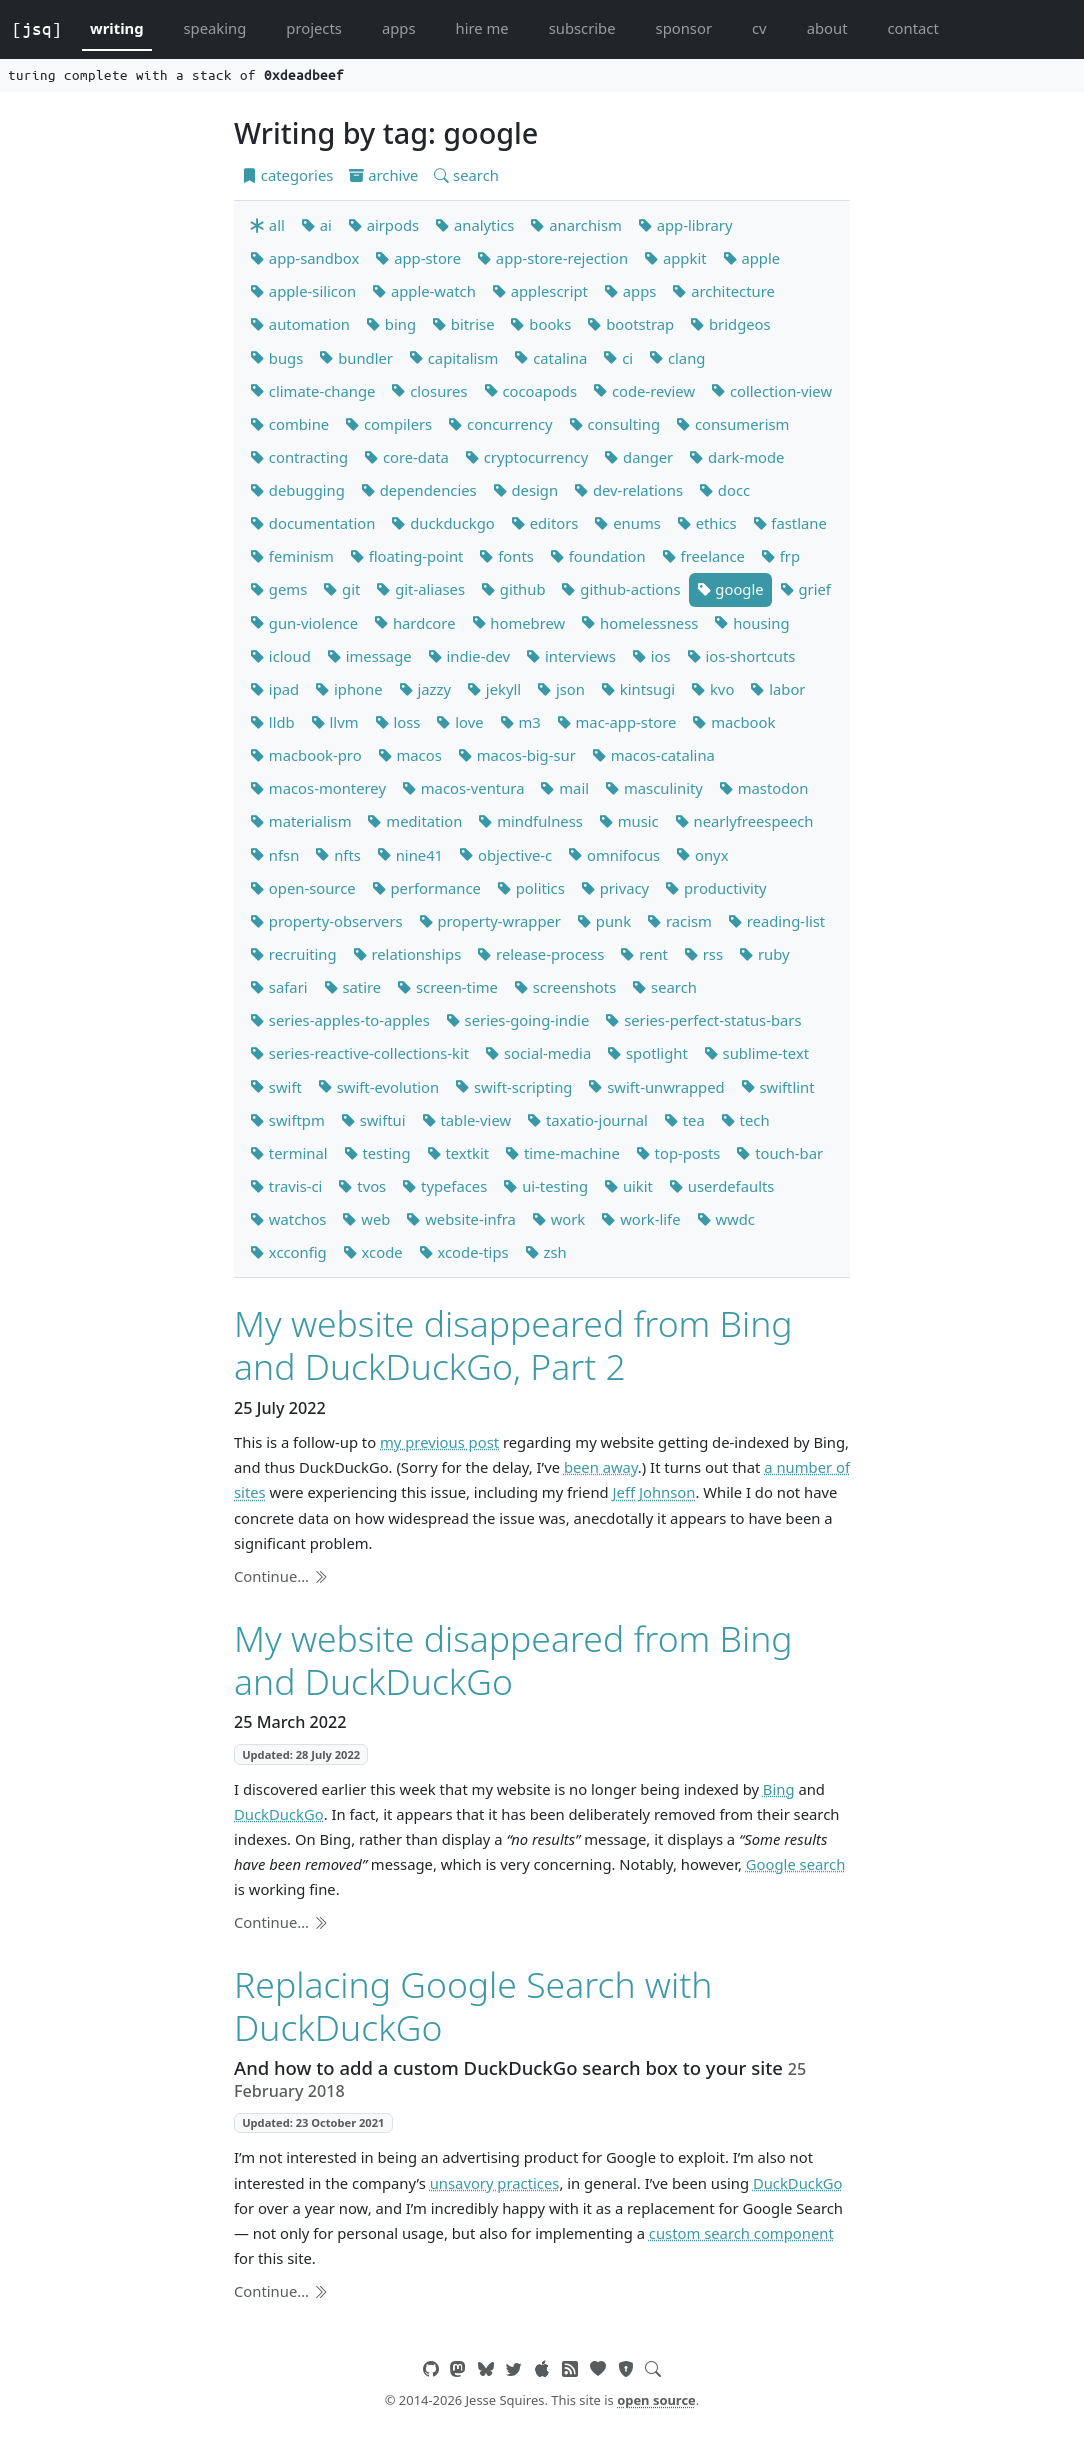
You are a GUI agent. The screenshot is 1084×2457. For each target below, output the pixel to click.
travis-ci (286, 1186)
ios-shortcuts (741, 656)
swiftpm (287, 1120)
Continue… (281, 1576)
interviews (571, 656)
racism (679, 921)
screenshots (565, 987)
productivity (715, 888)
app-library (685, 225)
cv (759, 28)
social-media (538, 1053)
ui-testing (545, 1186)
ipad (274, 689)
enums (627, 523)
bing (391, 324)
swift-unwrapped (656, 1087)
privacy (615, 888)
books (540, 324)
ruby (764, 954)
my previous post (439, 1442)
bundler (356, 358)
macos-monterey (318, 788)
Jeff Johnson (654, 1492)
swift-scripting (513, 1087)
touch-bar (779, 1153)
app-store (418, 258)
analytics (474, 225)
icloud (280, 656)
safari (279, 987)
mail (564, 788)
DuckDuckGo (279, 1814)
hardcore (414, 623)
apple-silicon (303, 291)
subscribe (582, 28)
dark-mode (736, 457)
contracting (299, 457)
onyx (702, 855)
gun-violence (304, 623)
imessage (369, 656)
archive (383, 175)
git (341, 589)
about (827, 28)
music (629, 821)
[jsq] (37, 29)
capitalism (453, 358)
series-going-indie (518, 1020)
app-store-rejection (552, 258)
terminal (289, 1153)
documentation (312, 523)
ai (316, 225)
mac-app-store (617, 722)
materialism (300, 821)
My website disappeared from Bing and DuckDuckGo (513, 1659)
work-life (640, 1219)
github (513, 589)
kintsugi (638, 689)
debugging (297, 490)
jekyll (494, 689)
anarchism (575, 225)
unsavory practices (495, 2183)
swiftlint (778, 1087)
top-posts (678, 1153)
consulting (615, 424)
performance (426, 888)
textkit (458, 1153)
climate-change (312, 391)
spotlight (647, 1053)
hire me (482, 28)
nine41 (410, 855)
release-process (540, 954)
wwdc (726, 1219)
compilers (388, 424)
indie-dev (469, 656)
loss (398, 722)
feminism (292, 556)
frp (780, 556)
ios (651, 656)
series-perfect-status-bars (703, 1020)
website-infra (460, 1219)
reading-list (776, 921)
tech (745, 1120)
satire (353, 987)
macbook (733, 722)
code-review (644, 391)
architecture (723, 291)
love (459, 722)
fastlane (790, 523)
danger (638, 457)
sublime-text (756, 1053)
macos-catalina (653, 755)
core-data (406, 457)
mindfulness (530, 821)
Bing (779, 1789)
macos (410, 755)
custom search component (741, 2233)
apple (752, 258)
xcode (373, 1252)
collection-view (771, 391)
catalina (550, 358)
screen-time (447, 987)
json (561, 689)
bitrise (463, 324)
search (466, 175)
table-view (467, 1120)
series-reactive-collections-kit (359, 1053)
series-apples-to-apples (340, 1020)
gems (278, 589)
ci (618, 358)
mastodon (764, 788)
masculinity (654, 788)
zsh (546, 1252)
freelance (703, 556)
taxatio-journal (587, 1120)
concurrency (500, 424)
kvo (712, 689)
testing (377, 1153)
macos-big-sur (517, 755)
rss (703, 954)
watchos (288, 1219)
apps (399, 28)
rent (644, 954)
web (366, 1219)
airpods (383, 225)
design (525, 490)
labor (777, 689)
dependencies (419, 490)
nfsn (274, 855)
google (730, 589)
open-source (303, 888)
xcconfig (288, 1252)
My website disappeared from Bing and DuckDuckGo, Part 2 (513, 1344)
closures (429, 391)
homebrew (519, 623)
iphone (348, 689)
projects (314, 28)
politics (531, 888)
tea (684, 1120)
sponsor (684, 28)
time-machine (562, 1153)
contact (912, 28)
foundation (598, 556)
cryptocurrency (526, 457)
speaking (215, 28)
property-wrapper (490, 921)
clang (677, 358)
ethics (707, 523)
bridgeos (730, 324)
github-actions (620, 589)
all (267, 225)
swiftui (373, 1120)
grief (805, 589)
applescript (540, 291)
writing (117, 28)
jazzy (425, 689)
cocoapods (531, 391)
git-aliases (420, 589)
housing (751, 623)
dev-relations (628, 490)
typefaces (444, 1186)
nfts (338, 855)
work (558, 1219)
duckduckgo (442, 523)
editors (545, 523)
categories (287, 175)
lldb (272, 722)
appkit (675, 258)
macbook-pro (306, 755)
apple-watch (424, 291)
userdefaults (721, 1186)
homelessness (639, 623)
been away (601, 1467)
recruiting (293, 954)
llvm (335, 722)
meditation (414, 821)
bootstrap (630, 324)
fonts (506, 556)
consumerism (732, 424)
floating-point (407, 556)
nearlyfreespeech (744, 821)
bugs (276, 358)
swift (276, 1087)
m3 (520, 722)
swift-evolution (378, 1087)
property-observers (326, 921)
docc (724, 490)
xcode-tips (464, 1252)
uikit (628, 1186)
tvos (362, 1186)
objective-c (505, 855)
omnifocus (614, 855)
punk (604, 921)
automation (300, 324)
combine (289, 424)
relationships (407, 954)
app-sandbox (304, 258)
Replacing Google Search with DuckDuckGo (473, 2005)
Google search (796, 1864)
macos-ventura (463, 788)
